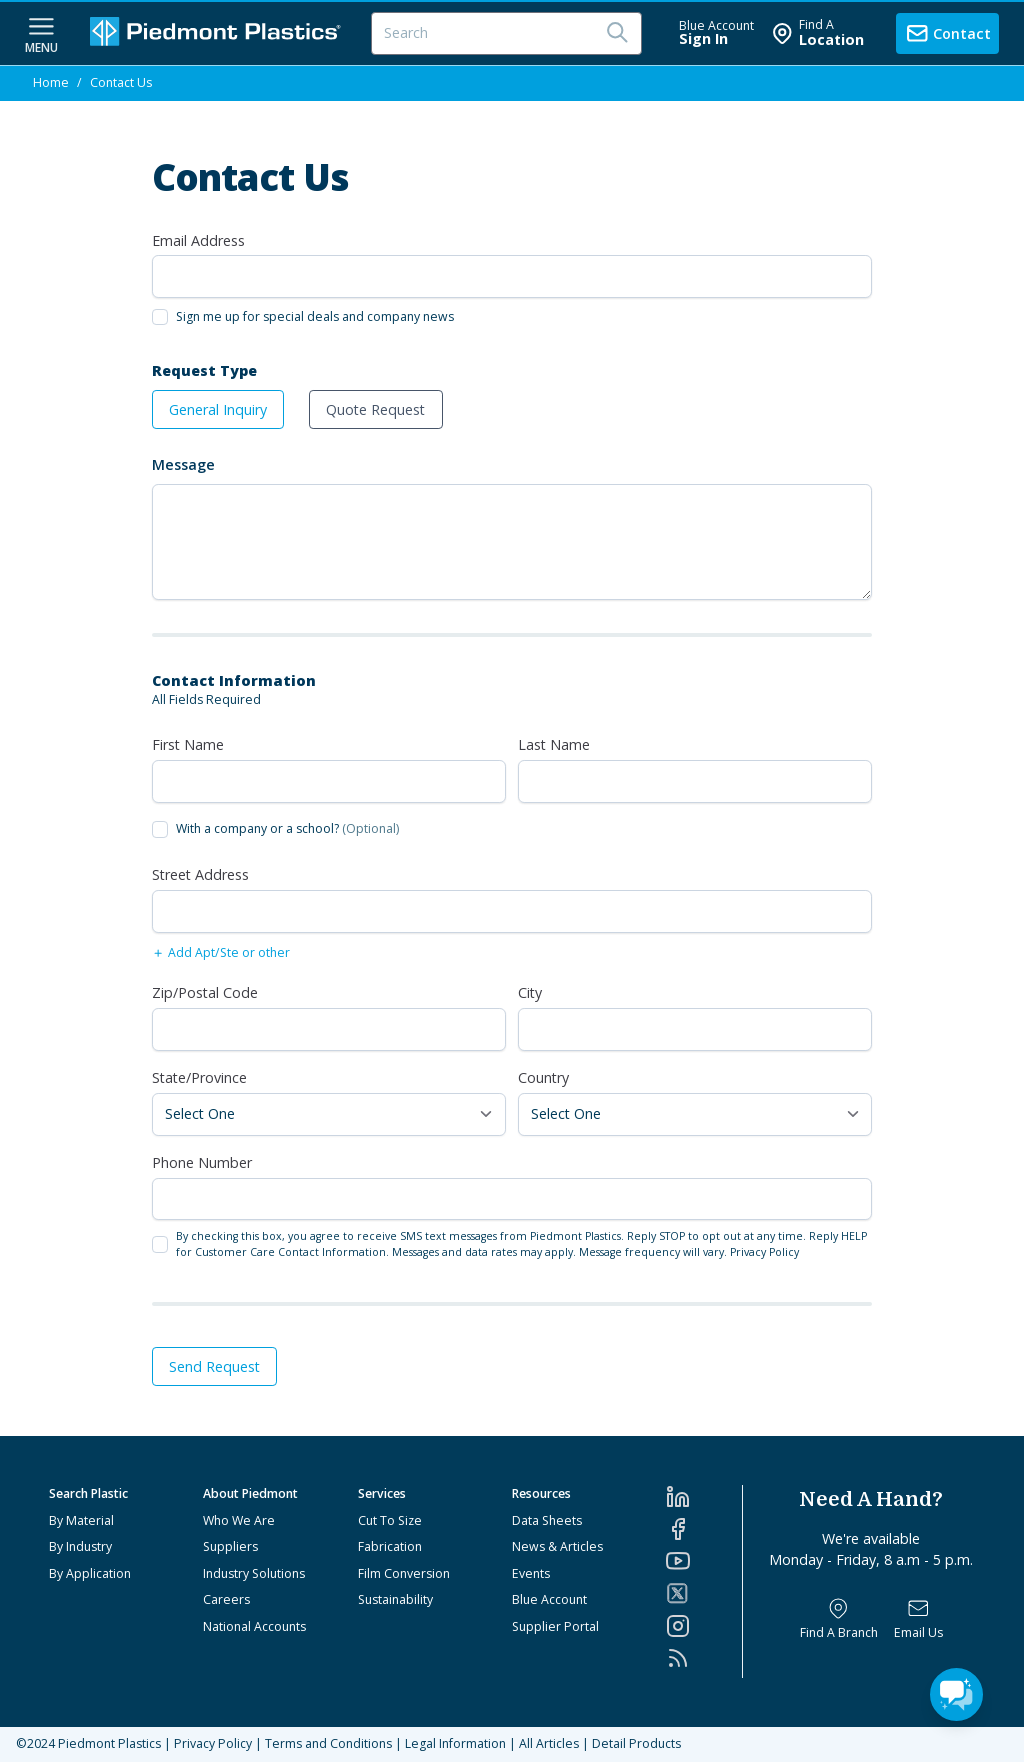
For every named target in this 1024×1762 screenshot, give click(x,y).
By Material (81, 1520)
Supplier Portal (555, 1626)
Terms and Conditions (328, 1743)
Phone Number (202, 1162)
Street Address (200, 874)
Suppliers (230, 1546)
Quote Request (375, 409)
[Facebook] (704, 1529)
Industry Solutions (254, 1573)
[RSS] (704, 1658)
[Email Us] (918, 1619)
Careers (226, 1599)
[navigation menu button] (41, 33)
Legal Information (455, 1743)
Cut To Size (390, 1520)
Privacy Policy (764, 1252)
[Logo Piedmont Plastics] (218, 33)
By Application (90, 1573)
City (530, 992)
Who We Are (239, 1520)
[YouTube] (704, 1561)
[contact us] (947, 33)
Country (543, 1077)
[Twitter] (704, 1593)
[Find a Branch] (839, 1619)
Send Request (214, 1366)
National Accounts (254, 1626)
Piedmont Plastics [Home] (109, 1743)
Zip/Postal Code (205, 992)
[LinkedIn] (704, 1497)
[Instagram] (704, 1626)
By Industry (80, 1546)
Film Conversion (404, 1573)
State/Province (199, 1077)
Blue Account (549, 1599)
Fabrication (390, 1546)
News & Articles (557, 1546)
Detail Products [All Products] (636, 1743)
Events (531, 1573)
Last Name (554, 744)
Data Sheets (547, 1520)
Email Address (198, 240)
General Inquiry (218, 409)
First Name (188, 744)
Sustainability (395, 1599)
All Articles (549, 1743)
